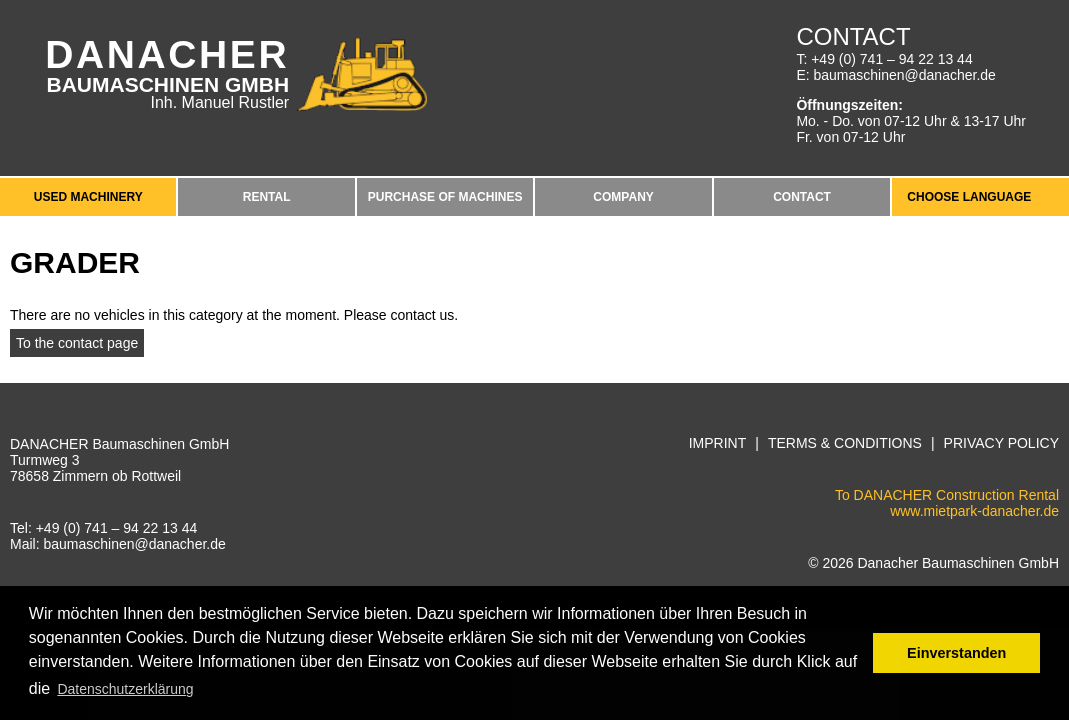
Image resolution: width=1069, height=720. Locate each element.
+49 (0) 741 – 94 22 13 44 (892, 59)
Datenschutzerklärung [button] (125, 689)
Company (623, 197)
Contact (802, 197)
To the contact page (77, 343)
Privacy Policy (1001, 443)
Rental (267, 197)
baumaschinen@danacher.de (905, 75)
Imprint (718, 443)
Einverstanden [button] (956, 653)
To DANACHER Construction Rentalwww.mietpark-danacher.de (947, 502)
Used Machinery (88, 197)
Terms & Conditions (845, 443)
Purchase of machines (445, 197)
